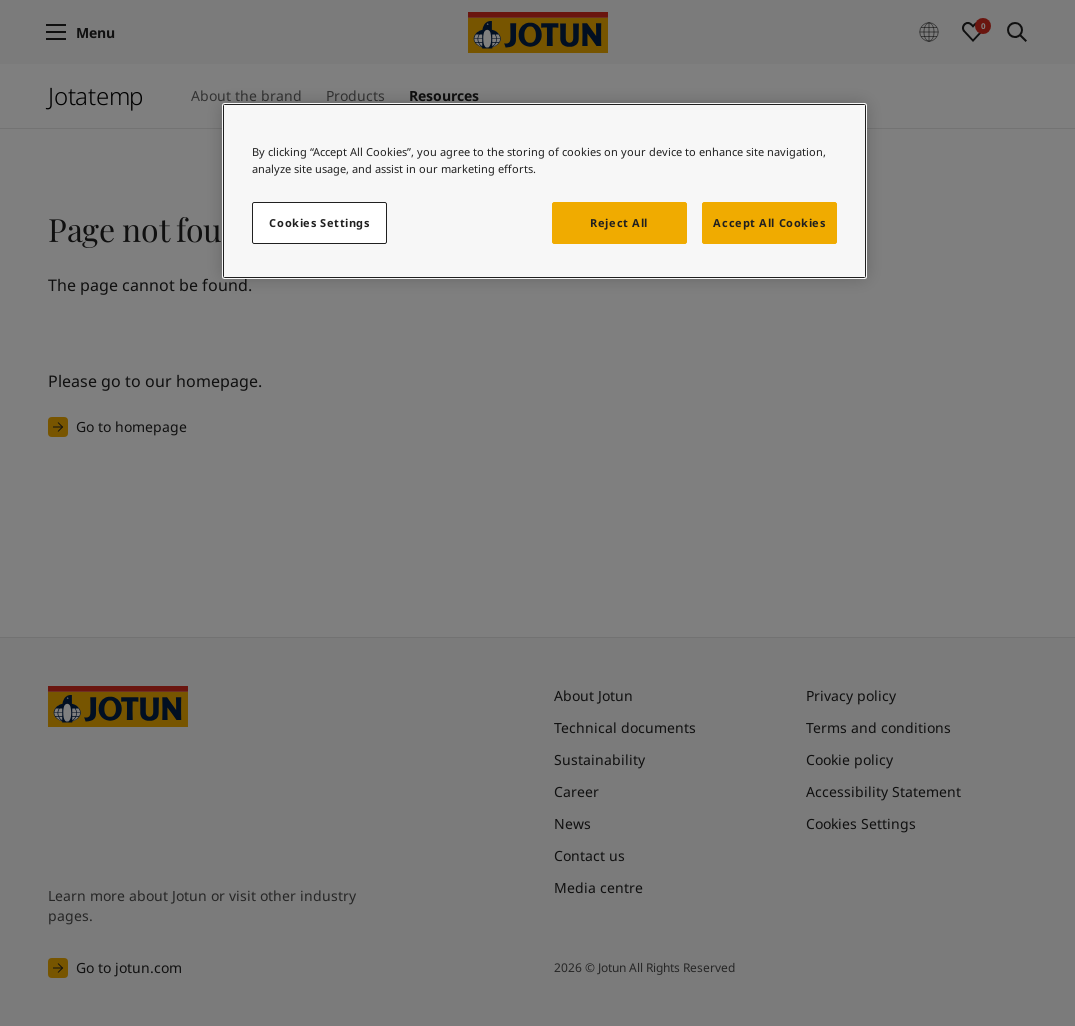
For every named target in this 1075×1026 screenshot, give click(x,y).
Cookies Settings (319, 222)
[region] (544, 191)
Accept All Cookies (769, 222)
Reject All (619, 222)
